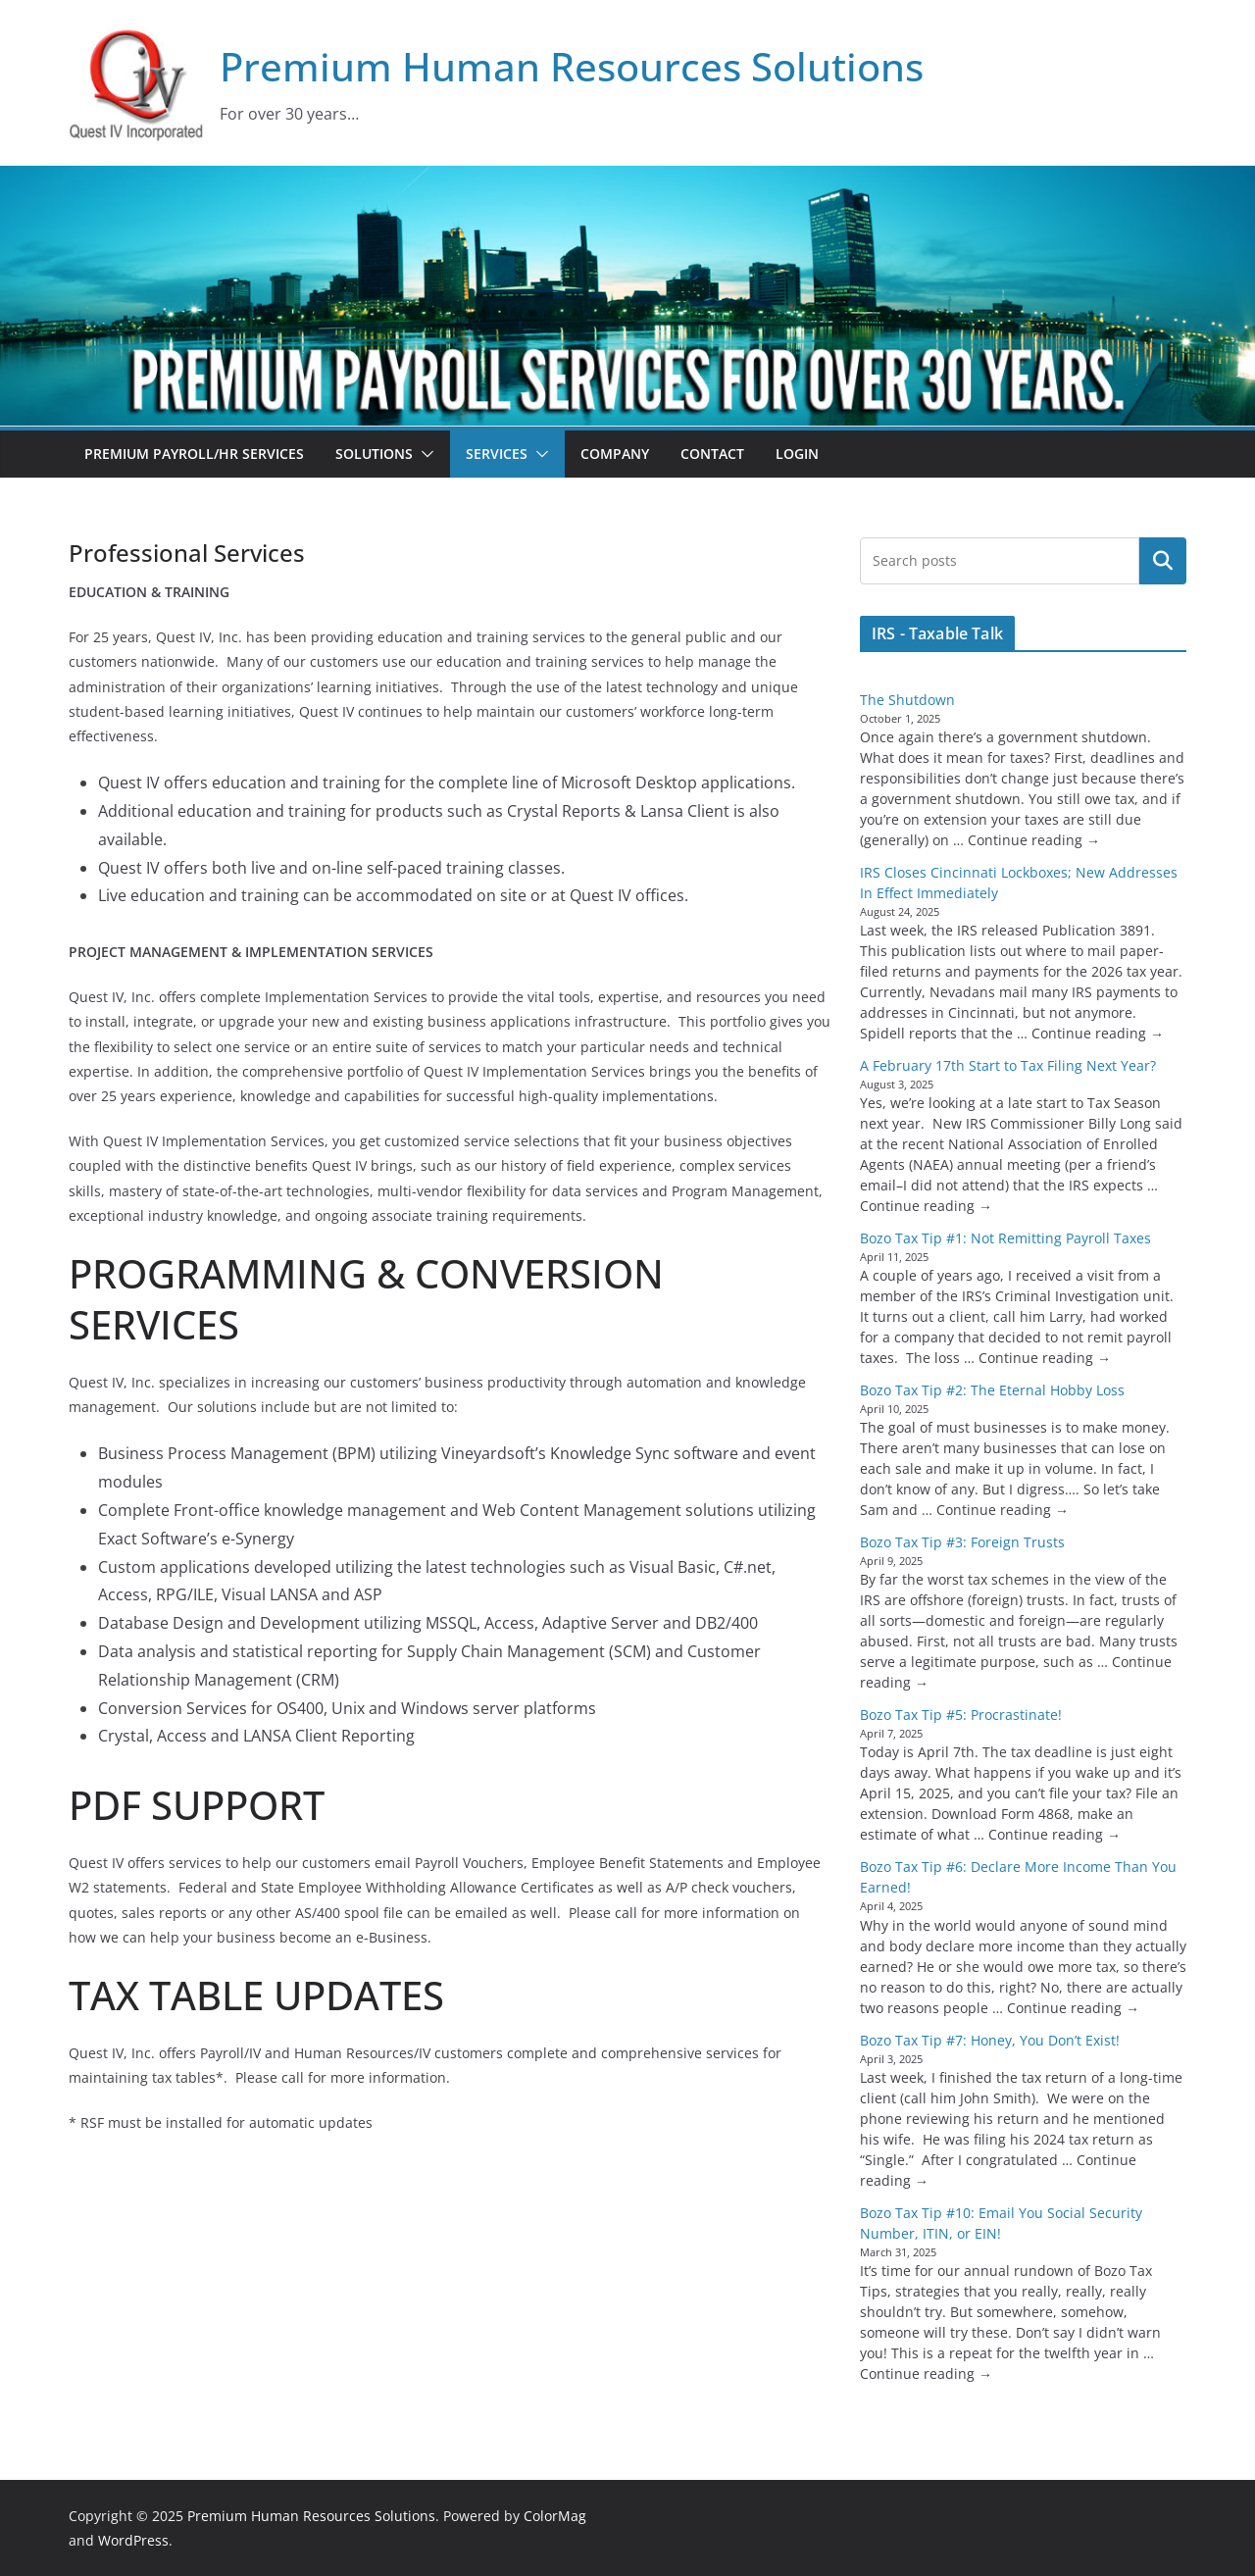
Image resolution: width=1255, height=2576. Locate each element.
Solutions (374, 453)
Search (1162, 561)
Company (614, 453)
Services (496, 453)
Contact (712, 453)
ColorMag (555, 2515)
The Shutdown (907, 699)
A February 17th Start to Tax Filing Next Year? (1008, 1065)
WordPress (133, 2540)
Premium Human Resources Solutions (572, 66)
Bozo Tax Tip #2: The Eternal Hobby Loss (992, 1390)
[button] (423, 454)
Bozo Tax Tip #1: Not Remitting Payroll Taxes (1005, 1238)
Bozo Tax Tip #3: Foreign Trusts (962, 1542)
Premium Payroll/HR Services (194, 453)
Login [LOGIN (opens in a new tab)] (797, 453)
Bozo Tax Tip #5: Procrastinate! (961, 1714)
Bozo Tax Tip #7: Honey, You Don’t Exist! (990, 2040)
